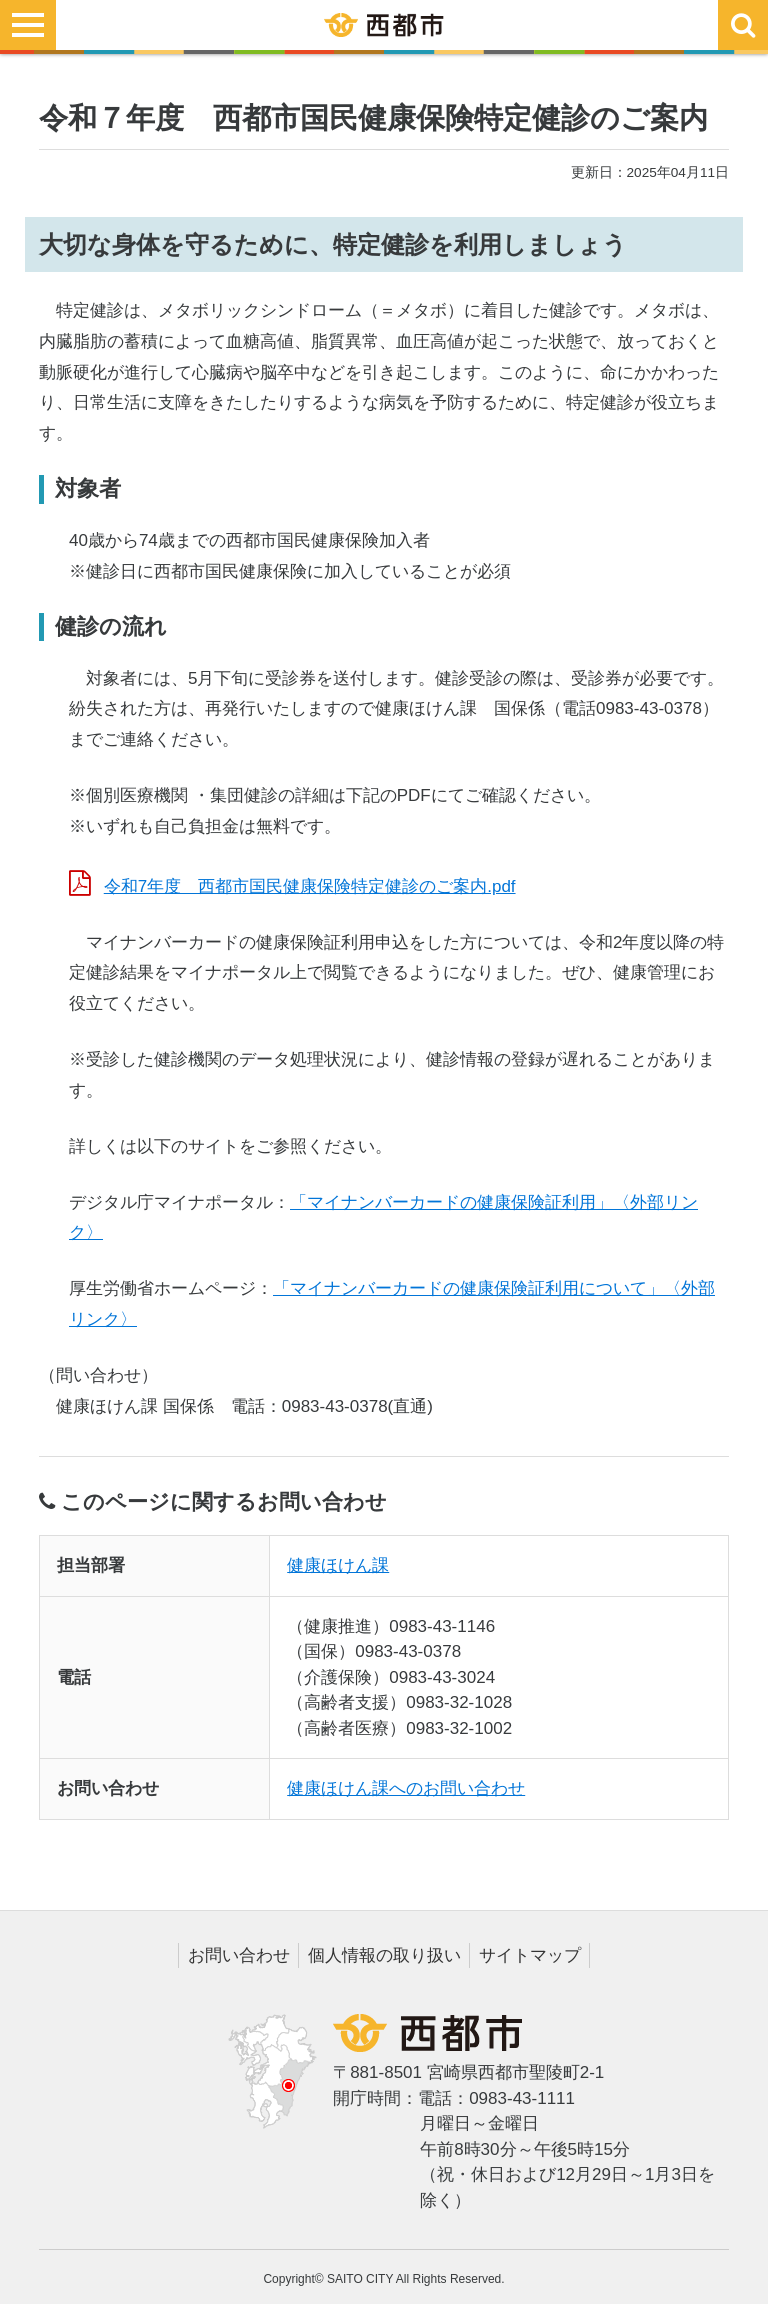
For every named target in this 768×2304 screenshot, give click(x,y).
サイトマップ (530, 1955)
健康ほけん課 (338, 1565)
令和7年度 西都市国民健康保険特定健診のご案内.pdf (310, 886)
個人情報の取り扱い (384, 1955)
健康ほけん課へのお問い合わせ (406, 1788)
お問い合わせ (239, 1955)
